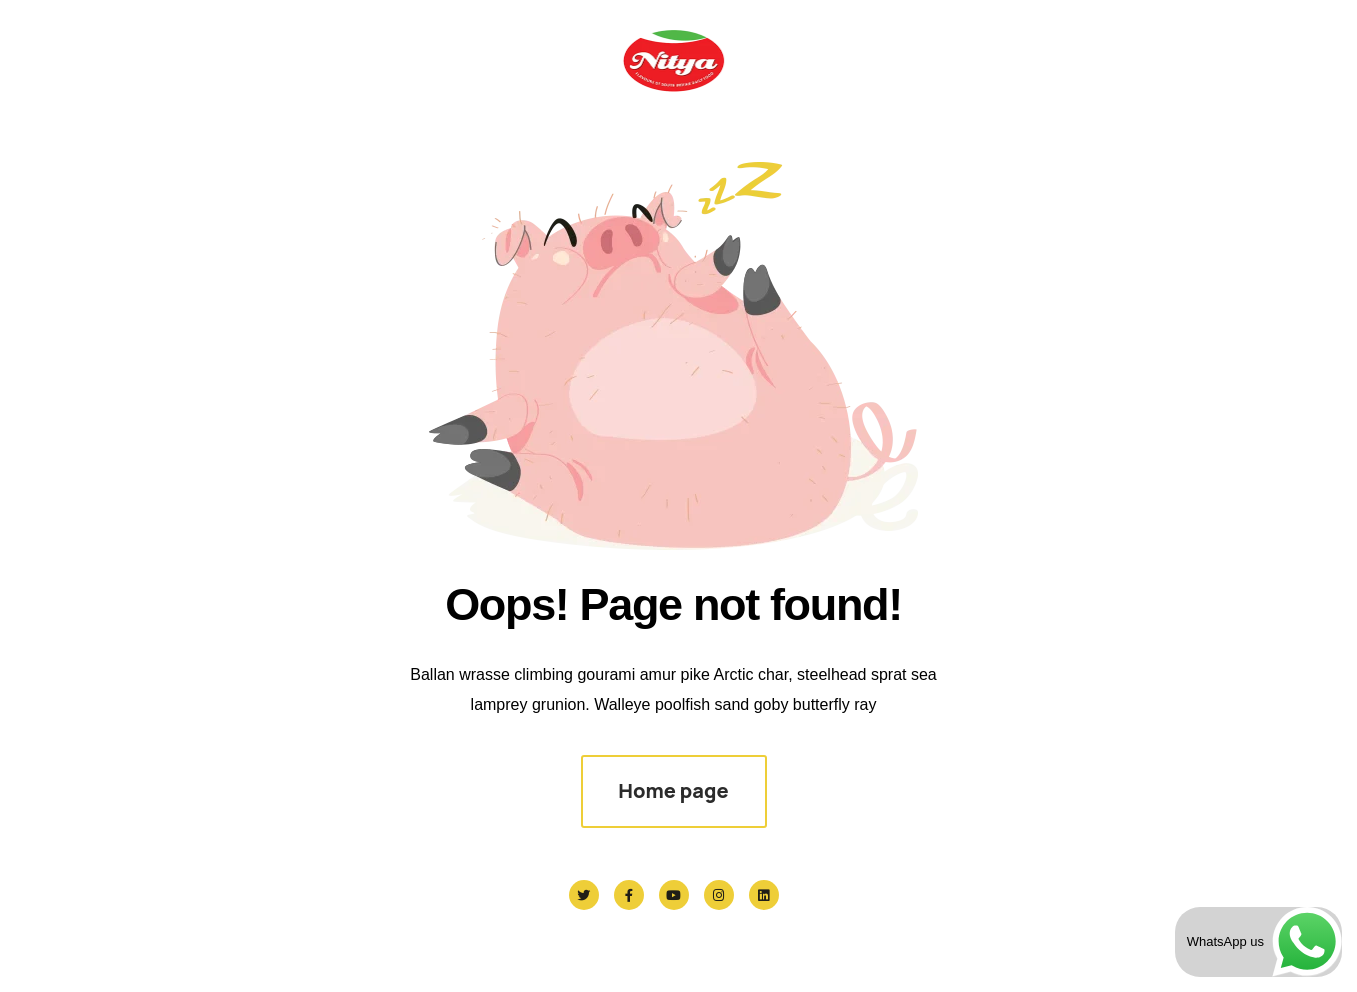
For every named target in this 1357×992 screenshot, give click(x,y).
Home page (673, 790)
